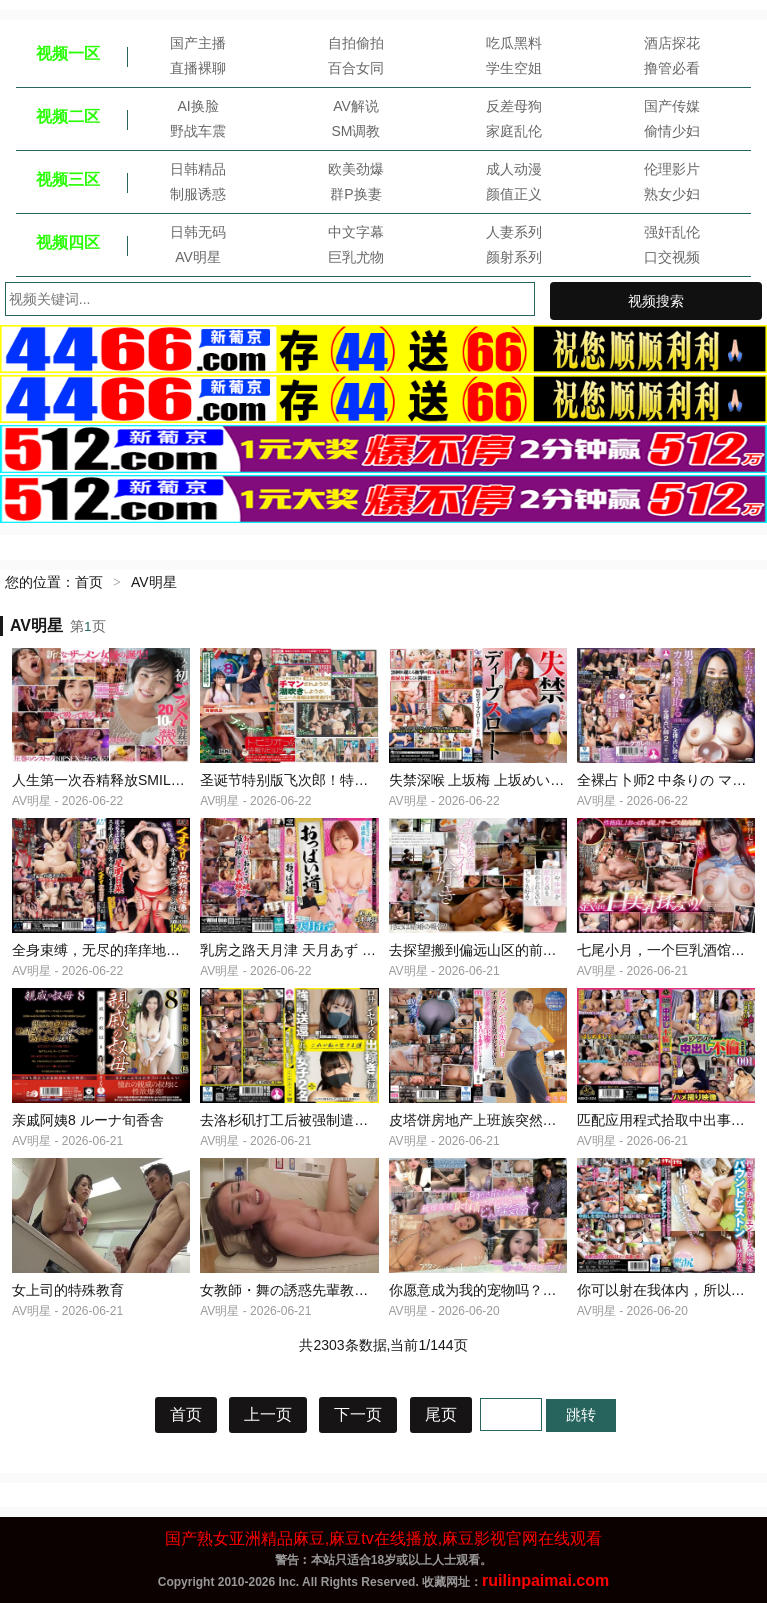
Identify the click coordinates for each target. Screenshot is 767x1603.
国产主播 (198, 43)
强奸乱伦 (672, 232)
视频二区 (68, 116)
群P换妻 (355, 194)
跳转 (581, 1414)
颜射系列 (514, 257)
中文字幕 (356, 232)
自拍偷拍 (356, 43)
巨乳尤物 (356, 257)
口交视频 (672, 257)
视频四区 (68, 242)
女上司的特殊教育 (68, 1290)
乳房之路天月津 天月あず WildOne (307, 950)
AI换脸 (197, 106)
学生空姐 (514, 68)
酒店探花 (672, 43)
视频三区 (68, 179)
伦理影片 (672, 169)
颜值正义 (514, 194)
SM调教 (355, 131)
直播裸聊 (198, 68)
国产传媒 (672, 106)
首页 (89, 582)
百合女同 (356, 68)
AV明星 (198, 257)
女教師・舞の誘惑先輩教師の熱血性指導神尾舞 (347, 1290)
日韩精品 (198, 169)
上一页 (268, 1414)
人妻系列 (514, 232)
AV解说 (356, 106)
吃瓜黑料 (514, 43)
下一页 (358, 1414)
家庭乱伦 (514, 131)
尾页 (441, 1414)
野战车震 (198, 131)
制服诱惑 (198, 194)
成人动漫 (514, 169)
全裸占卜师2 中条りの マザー (669, 780)
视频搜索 (656, 301)
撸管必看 (672, 68)
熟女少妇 (672, 194)
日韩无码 (198, 232)
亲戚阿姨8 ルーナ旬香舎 (88, 1120)
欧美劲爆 (356, 169)
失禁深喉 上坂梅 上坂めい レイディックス (521, 780)
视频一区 (68, 53)
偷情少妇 (672, 131)
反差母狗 (514, 106)
